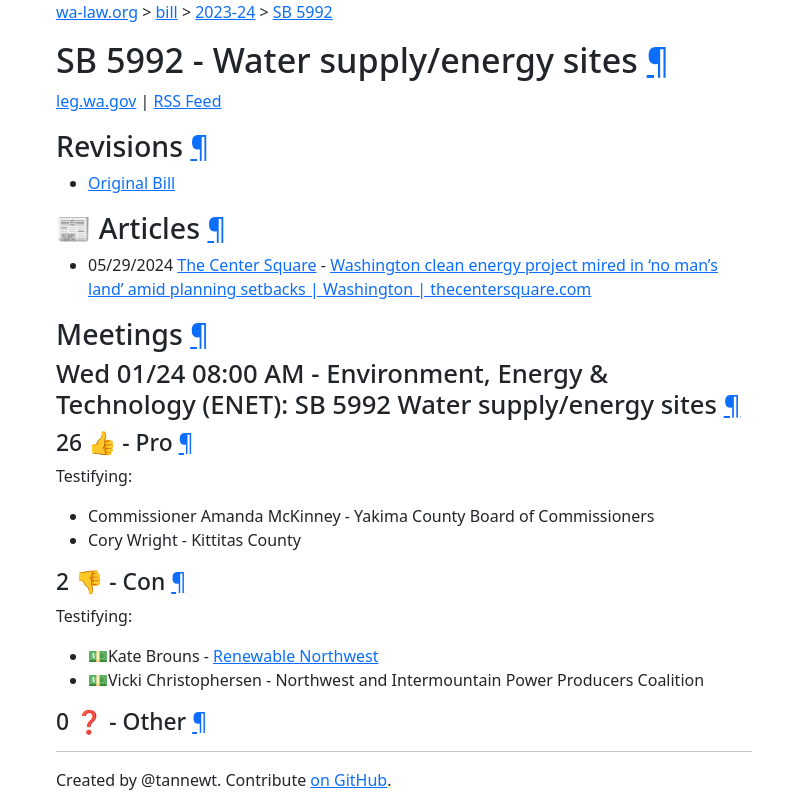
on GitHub (348, 780)
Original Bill (131, 183)
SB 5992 (303, 12)
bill (167, 12)
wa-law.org (97, 12)
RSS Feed (188, 101)
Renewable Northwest (295, 656)
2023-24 (225, 12)
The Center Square (246, 265)
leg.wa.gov (96, 101)
